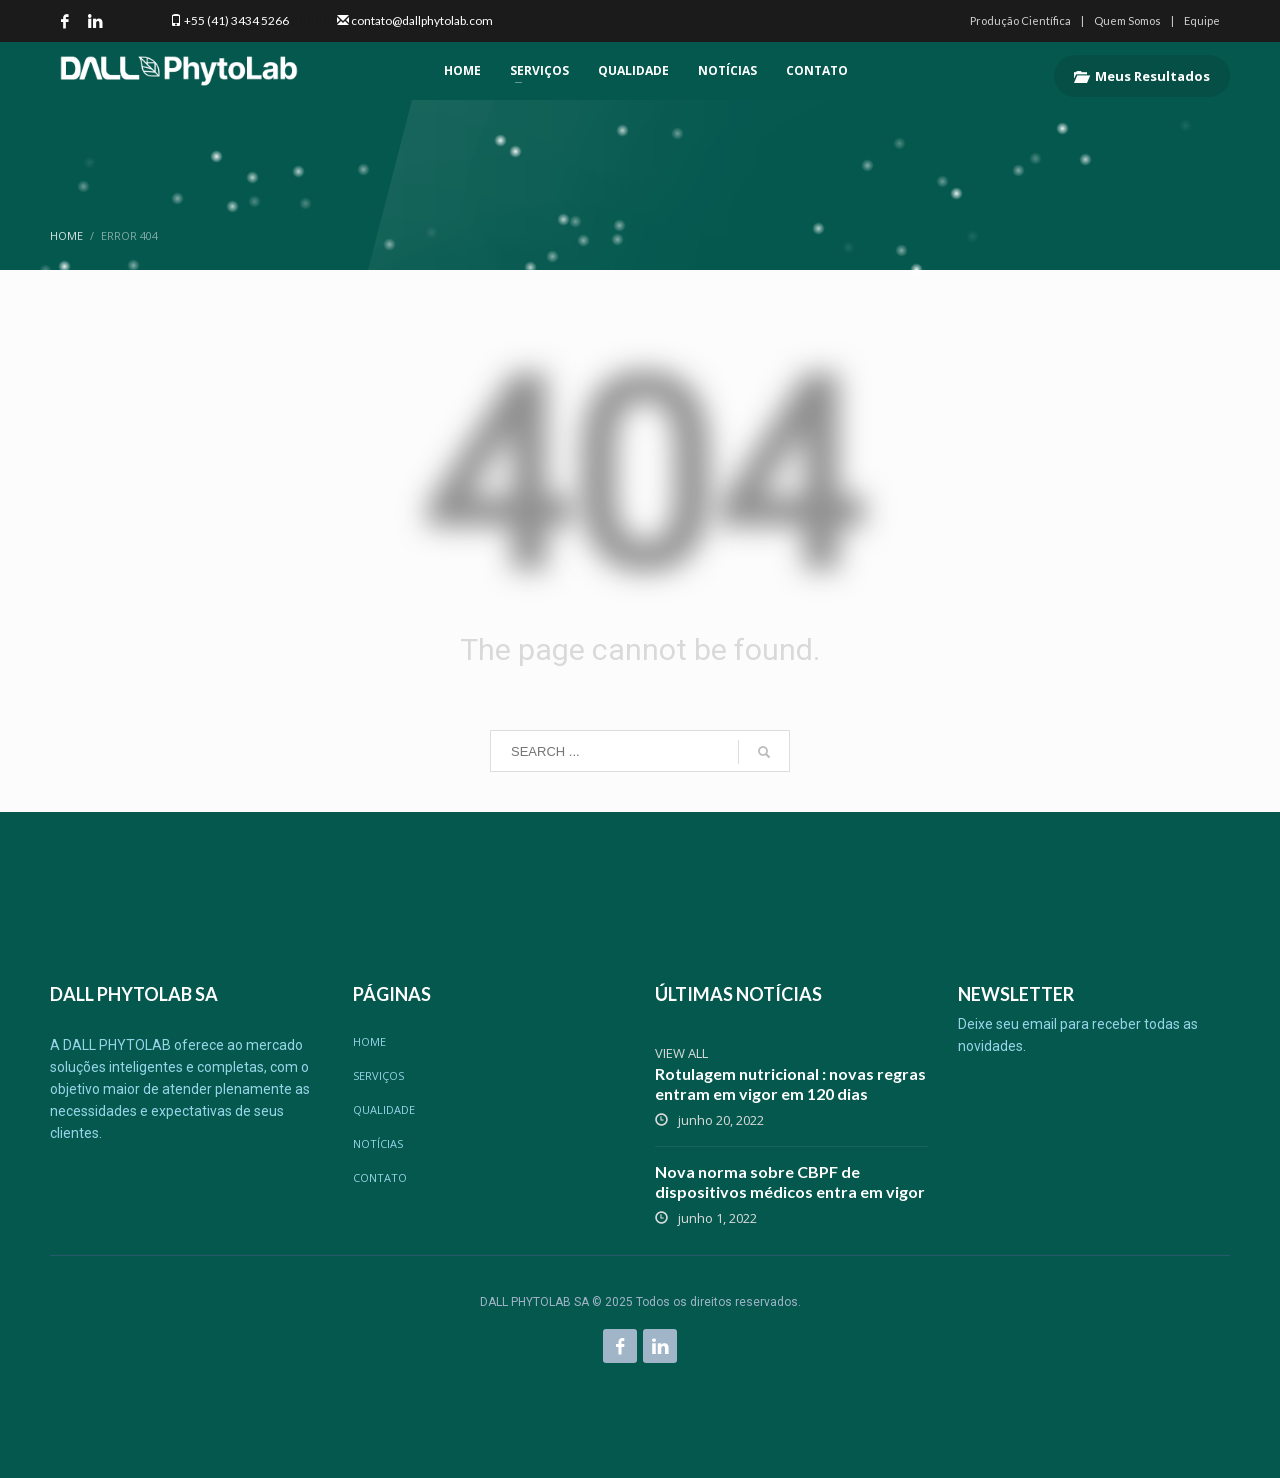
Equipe (1202, 20)
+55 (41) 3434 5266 (236, 20)
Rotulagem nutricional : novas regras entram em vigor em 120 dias (790, 1083)
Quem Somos (1127, 20)
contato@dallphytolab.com (422, 20)
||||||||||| (312, 20)
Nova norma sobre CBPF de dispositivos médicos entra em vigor (790, 1181)
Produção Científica (1020, 20)
